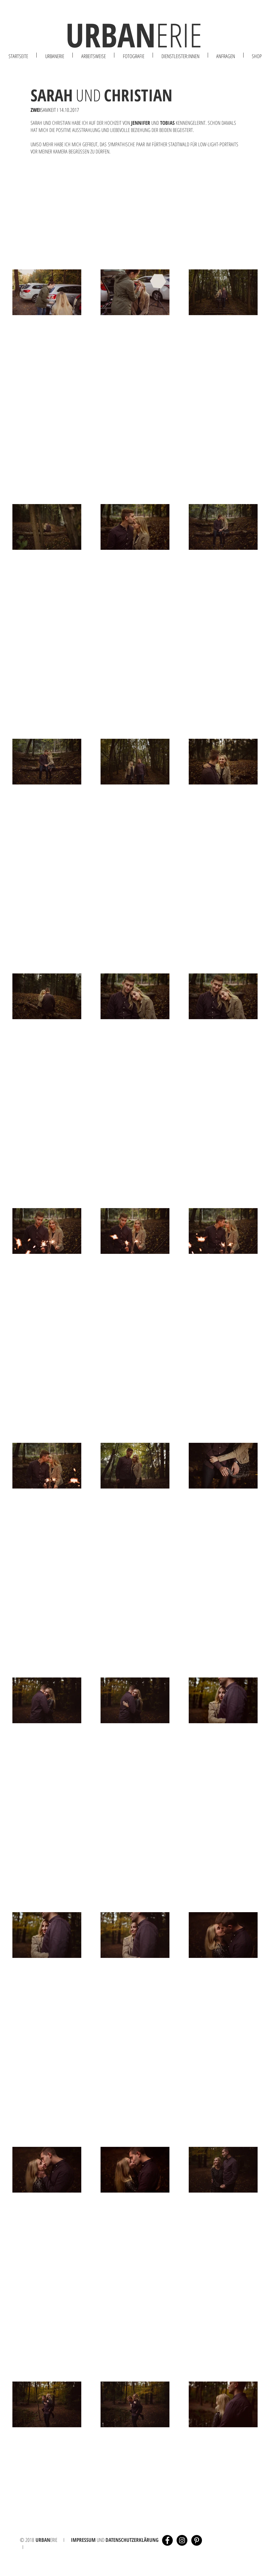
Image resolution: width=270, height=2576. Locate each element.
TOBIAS (167, 122)
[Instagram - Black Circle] (182, 2540)
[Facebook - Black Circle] (167, 2540)
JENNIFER (140, 122)
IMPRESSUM (83, 2539)
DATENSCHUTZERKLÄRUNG (132, 2539)
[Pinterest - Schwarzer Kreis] (196, 2540)
